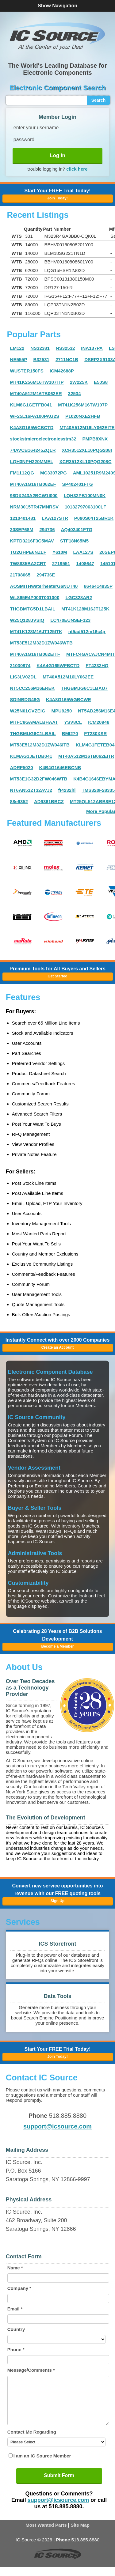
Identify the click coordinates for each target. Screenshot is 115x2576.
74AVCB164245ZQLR (33, 450)
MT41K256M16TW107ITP (37, 382)
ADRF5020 (21, 767)
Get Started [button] (57, 976)
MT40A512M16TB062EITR (86, 756)
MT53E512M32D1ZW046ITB (40, 744)
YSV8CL (73, 722)
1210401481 (23, 518)
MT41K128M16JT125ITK (36, 631)
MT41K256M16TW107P (83, 404)
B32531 (41, 359)
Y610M (59, 552)
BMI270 (70, 733)
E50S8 (101, 382)
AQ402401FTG (77, 529)
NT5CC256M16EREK (32, 688)
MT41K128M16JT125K (85, 608)
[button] (57, 36)
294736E (45, 574)
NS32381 (40, 348)
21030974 (20, 665)
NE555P (18, 359)
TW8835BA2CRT (28, 563)
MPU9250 (62, 710)
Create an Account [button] (57, 1347)
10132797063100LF (85, 506)
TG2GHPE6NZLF (28, 552)
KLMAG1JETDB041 (31, 756)
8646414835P (98, 586)
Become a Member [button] (57, 1646)
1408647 (85, 563)
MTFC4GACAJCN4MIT (90, 654)
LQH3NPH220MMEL (31, 461)
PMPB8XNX (95, 438)
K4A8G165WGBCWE (68, 699)
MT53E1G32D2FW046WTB (38, 778)
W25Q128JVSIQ (27, 620)
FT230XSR (95, 733)
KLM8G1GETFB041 (31, 404)
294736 (47, 529)
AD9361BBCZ (49, 801)
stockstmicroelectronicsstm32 (43, 438)
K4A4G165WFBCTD (57, 665)
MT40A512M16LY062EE (68, 676)
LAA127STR (55, 518)
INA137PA (92, 348)
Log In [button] (57, 155)
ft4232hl (67, 790)
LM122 (17, 348)
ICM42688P (62, 370)
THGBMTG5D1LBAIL (33, 608)
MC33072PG (53, 472)
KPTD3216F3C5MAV (32, 540)
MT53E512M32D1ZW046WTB (41, 642)
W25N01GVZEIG (27, 710)
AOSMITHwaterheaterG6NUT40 (44, 586)
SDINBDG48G (25, 699)
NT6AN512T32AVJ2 (31, 790)
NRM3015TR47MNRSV (34, 506)
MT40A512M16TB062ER (36, 393)
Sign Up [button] (57, 1901)
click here (76, 169)
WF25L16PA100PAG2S (34, 416)
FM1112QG (22, 472)
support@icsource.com (57, 2126)
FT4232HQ (97, 665)
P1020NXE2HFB (82, 416)
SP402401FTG (77, 484)
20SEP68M (21, 529)
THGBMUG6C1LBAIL (33, 733)
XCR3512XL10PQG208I (87, 450)
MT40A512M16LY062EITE (87, 427)
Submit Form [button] (59, 2484)
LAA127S (83, 552)
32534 (74, 393)
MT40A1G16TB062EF (33, 484)
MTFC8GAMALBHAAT (34, 722)
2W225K (79, 382)
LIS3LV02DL (23, 676)
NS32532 (65, 348)
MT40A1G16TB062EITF (35, 654)
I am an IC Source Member (42, 2465)
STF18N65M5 (74, 540)
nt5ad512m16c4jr (87, 631)
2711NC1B (67, 359)
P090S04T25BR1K (93, 518)
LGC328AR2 (79, 597)
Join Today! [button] (57, 2056)
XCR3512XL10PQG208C (85, 461)
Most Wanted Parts (46, 2534)
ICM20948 (98, 722)
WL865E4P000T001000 (34, 597)
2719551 (61, 563)
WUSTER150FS (27, 370)
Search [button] (98, 100)
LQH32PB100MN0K (85, 495)
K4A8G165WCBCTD (32, 427)
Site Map (80, 2534)
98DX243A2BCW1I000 (34, 495)
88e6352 (19, 801)
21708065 (20, 574)
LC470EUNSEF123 (70, 620)
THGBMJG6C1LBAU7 (84, 688)
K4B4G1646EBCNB (60, 767)
